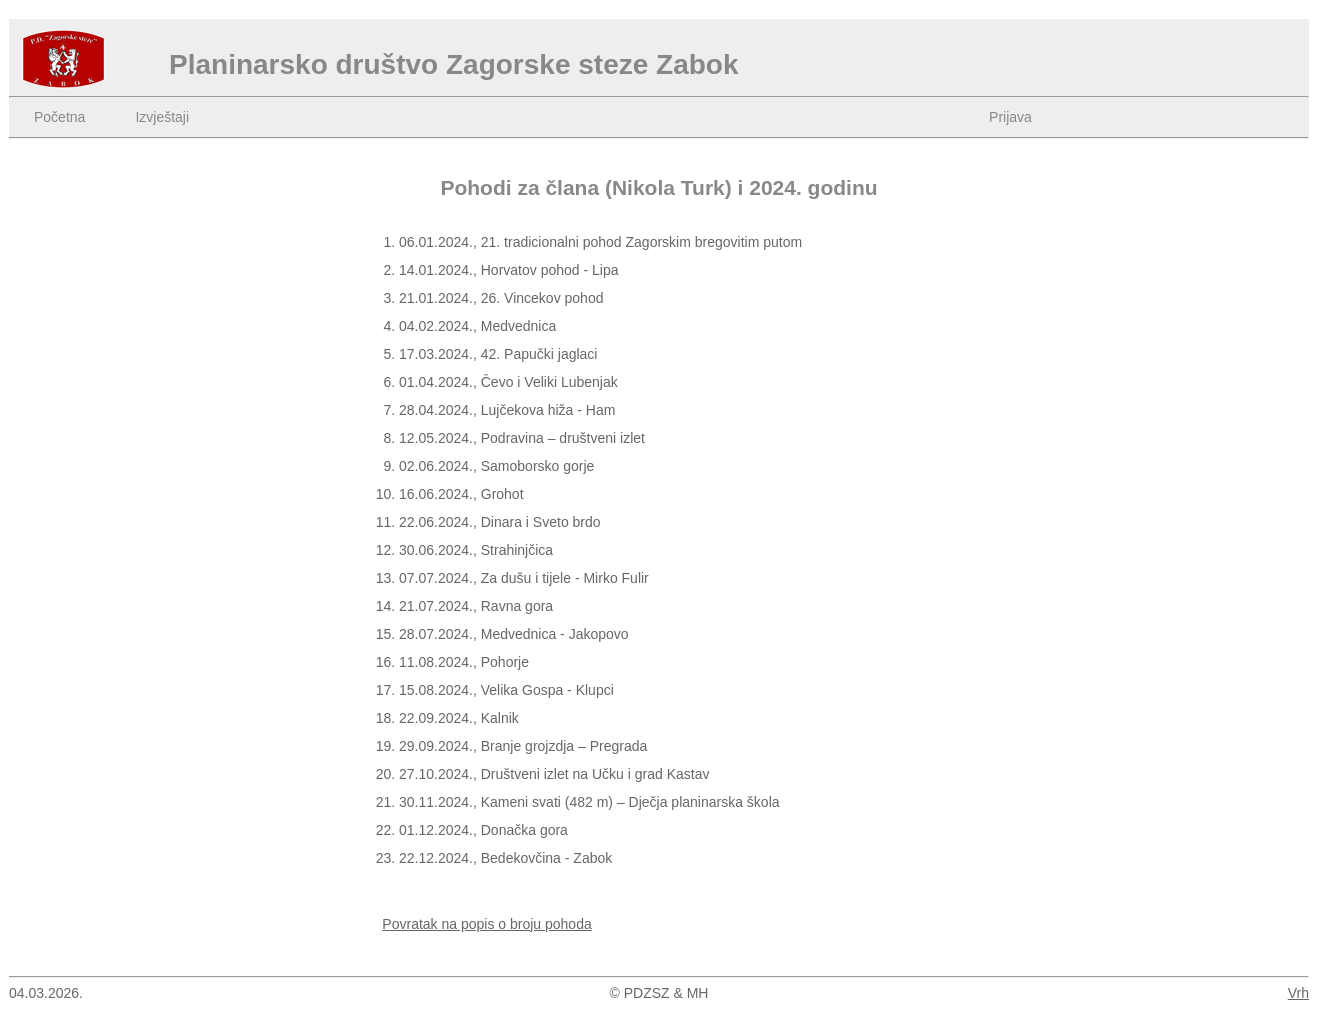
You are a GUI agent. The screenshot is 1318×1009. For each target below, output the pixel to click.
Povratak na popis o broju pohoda (486, 924)
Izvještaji (162, 117)
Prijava (1010, 117)
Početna (59, 117)
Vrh (1298, 993)
